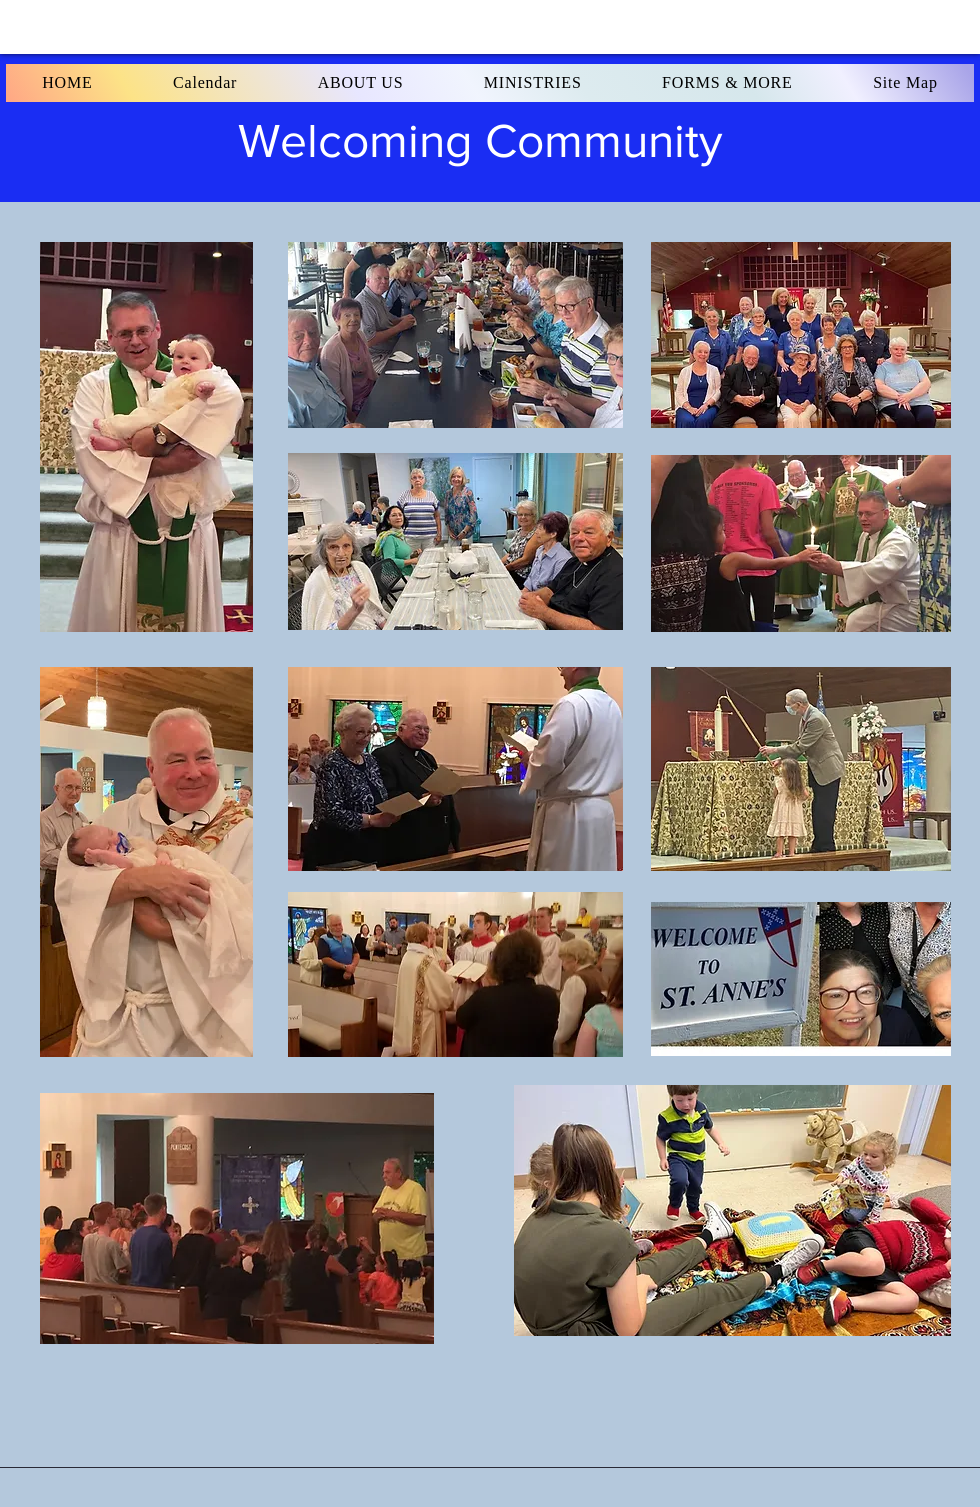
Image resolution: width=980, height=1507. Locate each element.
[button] (67, 83)
